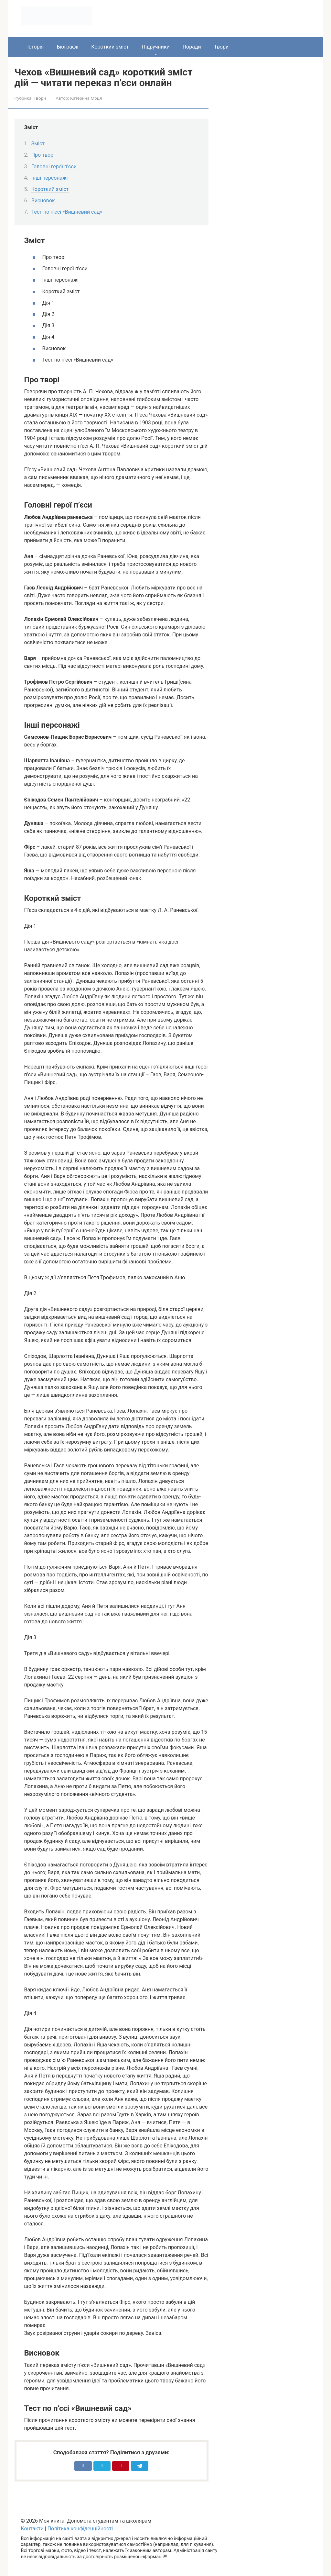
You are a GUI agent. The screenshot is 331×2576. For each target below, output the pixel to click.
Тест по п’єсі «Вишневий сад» (66, 212)
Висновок (43, 200)
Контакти (32, 2529)
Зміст (38, 143)
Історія (35, 47)
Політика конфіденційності (80, 2529)
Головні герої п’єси (54, 166)
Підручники (155, 47)
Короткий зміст (110, 47)
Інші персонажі (49, 178)
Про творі (43, 155)
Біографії (67, 47)
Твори (221, 47)
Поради (192, 47)
